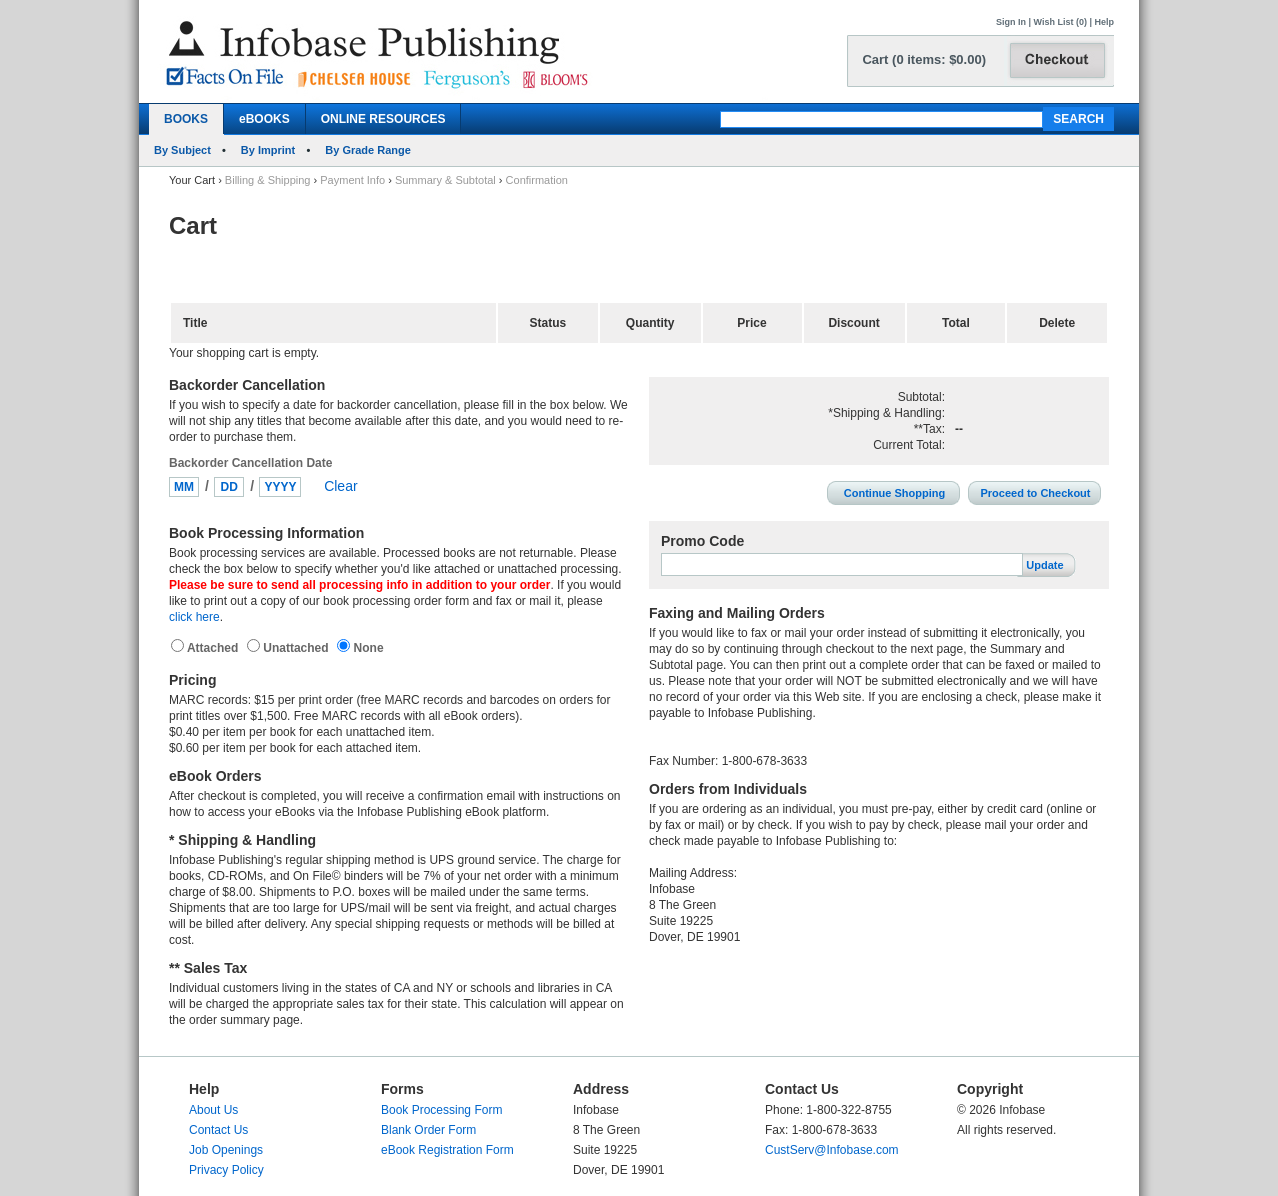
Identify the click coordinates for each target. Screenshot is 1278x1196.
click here (194, 617)
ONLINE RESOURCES (383, 119)
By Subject (182, 150)
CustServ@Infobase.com (832, 1150)
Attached (214, 648)
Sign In (1011, 22)
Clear (340, 486)
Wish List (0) (1060, 22)
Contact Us (218, 1130)
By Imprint (268, 150)
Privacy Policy (226, 1170)
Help (1104, 22)
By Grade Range (368, 150)
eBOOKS (264, 119)
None (366, 648)
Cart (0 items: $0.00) (924, 59)
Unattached (297, 648)
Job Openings (226, 1150)
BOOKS (186, 119)
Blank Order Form (428, 1130)
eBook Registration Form (447, 1150)
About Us (213, 1110)
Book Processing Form (441, 1110)
